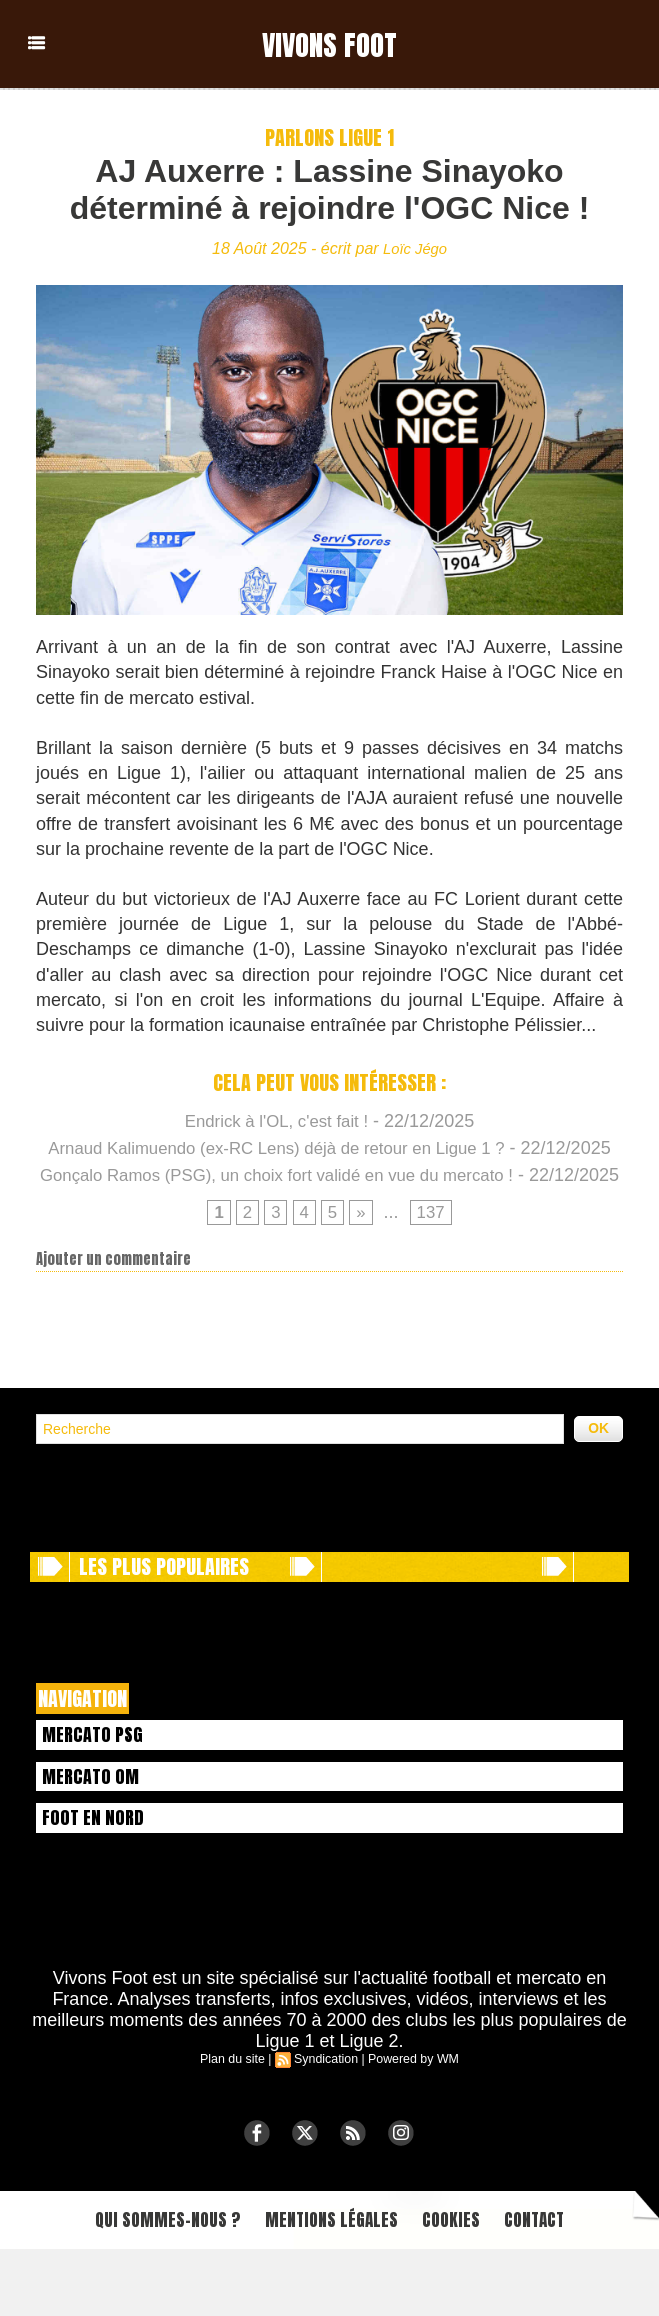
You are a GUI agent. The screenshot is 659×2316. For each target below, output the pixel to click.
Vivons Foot (330, 43)
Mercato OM (94, 1834)
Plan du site (235, 2121)
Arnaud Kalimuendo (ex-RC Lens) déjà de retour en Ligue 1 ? (324, 1148)
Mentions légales (329, 2284)
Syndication (326, 2121)
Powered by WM (411, 2121)
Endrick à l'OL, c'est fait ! (276, 1121)
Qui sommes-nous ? (144, 2284)
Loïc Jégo (414, 248)
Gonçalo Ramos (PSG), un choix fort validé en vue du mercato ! (324, 1202)
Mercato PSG (96, 1790)
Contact (561, 2284)
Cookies (465, 2284)
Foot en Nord (96, 1878)
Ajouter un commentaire (113, 1315)
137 (433, 1268)
